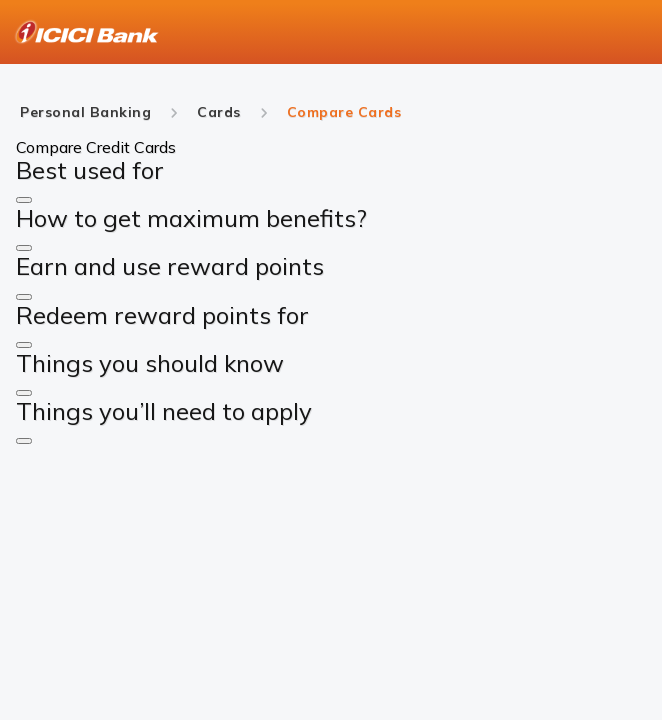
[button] (24, 200)
